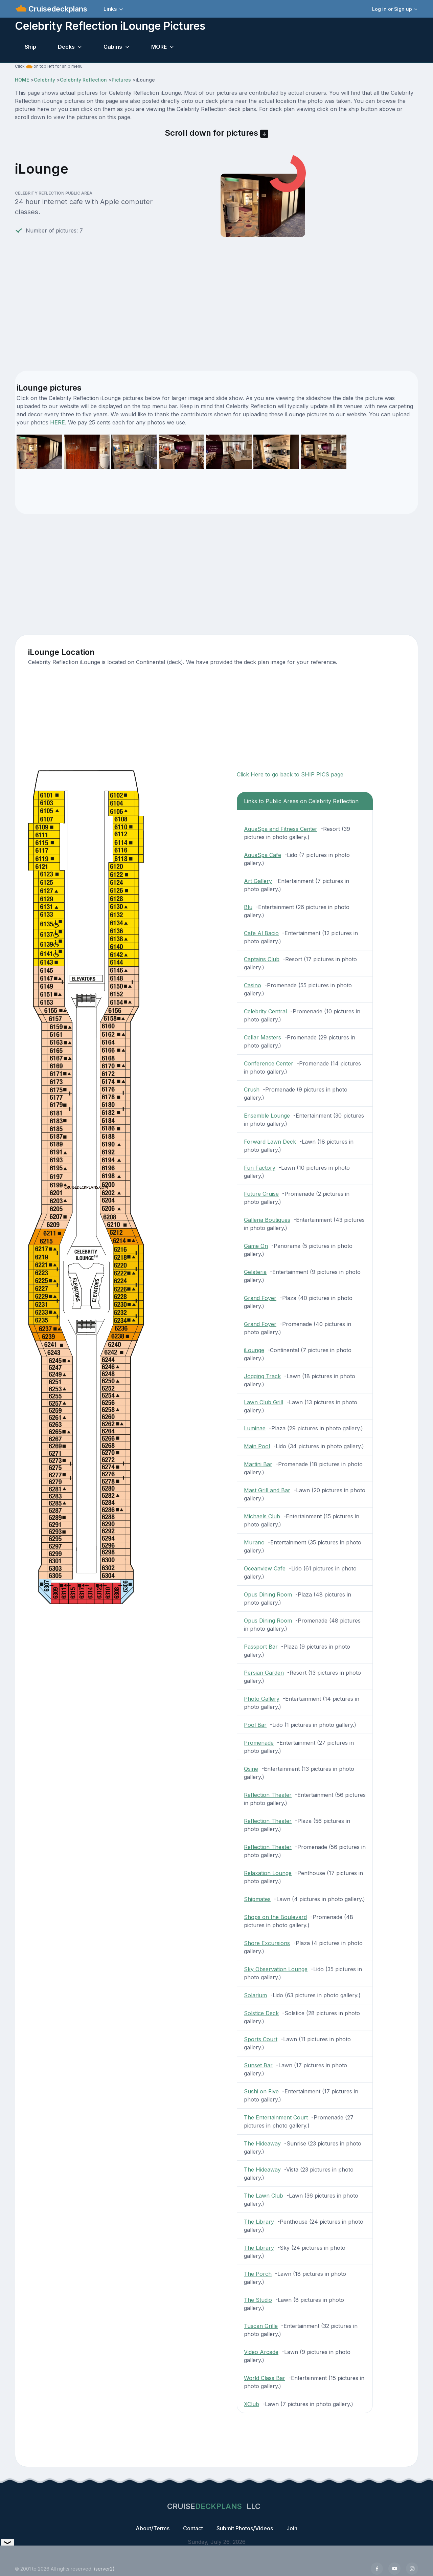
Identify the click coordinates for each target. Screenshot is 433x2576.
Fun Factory (259, 1167)
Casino (252, 985)
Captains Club (261, 959)
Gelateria (255, 1272)
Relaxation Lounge (268, 1873)
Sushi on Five (261, 2091)
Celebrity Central (265, 1011)
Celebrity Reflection (83, 80)
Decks (66, 46)
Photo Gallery (261, 1698)
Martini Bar (258, 1464)
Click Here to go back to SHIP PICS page (290, 774)
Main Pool (257, 1446)
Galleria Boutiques (267, 1219)
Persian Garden (264, 1672)
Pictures (121, 80)
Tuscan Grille (261, 2325)
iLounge (254, 1350)
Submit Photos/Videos (244, 2528)
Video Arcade (261, 2352)
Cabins (113, 46)
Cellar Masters (262, 1037)
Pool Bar (255, 1724)
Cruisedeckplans (56, 8)
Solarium (255, 1995)
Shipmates (257, 1899)
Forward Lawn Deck (270, 1141)
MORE (159, 46)
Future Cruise (261, 1193)
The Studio (258, 2299)
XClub (251, 2404)
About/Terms (152, 2528)
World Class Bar (264, 2378)
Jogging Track (262, 1376)
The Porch (258, 2273)
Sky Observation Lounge (275, 1969)
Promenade (259, 1742)
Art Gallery (258, 881)
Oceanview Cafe (265, 1568)
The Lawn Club (263, 2195)
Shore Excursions (267, 1943)
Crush (251, 1089)
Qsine (251, 1768)
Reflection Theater (268, 1794)
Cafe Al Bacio (261, 933)
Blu (248, 907)
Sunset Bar (258, 2065)
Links (110, 8)
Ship (30, 46)
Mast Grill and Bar (267, 1490)
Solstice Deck (261, 2013)
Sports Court (260, 2039)
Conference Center (268, 1063)
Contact (193, 2528)
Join (292, 2528)
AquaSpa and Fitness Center (280, 828)
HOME (22, 80)
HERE (57, 422)
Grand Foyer (260, 1298)
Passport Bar (261, 1646)
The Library (259, 2221)
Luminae (255, 1428)
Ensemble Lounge (267, 1115)
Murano (254, 1542)
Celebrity (44, 80)
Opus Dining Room (268, 1594)
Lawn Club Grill (263, 1402)
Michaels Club (262, 1516)
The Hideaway (262, 2143)
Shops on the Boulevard (275, 1917)
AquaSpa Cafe (262, 855)
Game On (256, 1245)
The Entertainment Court (276, 2117)
